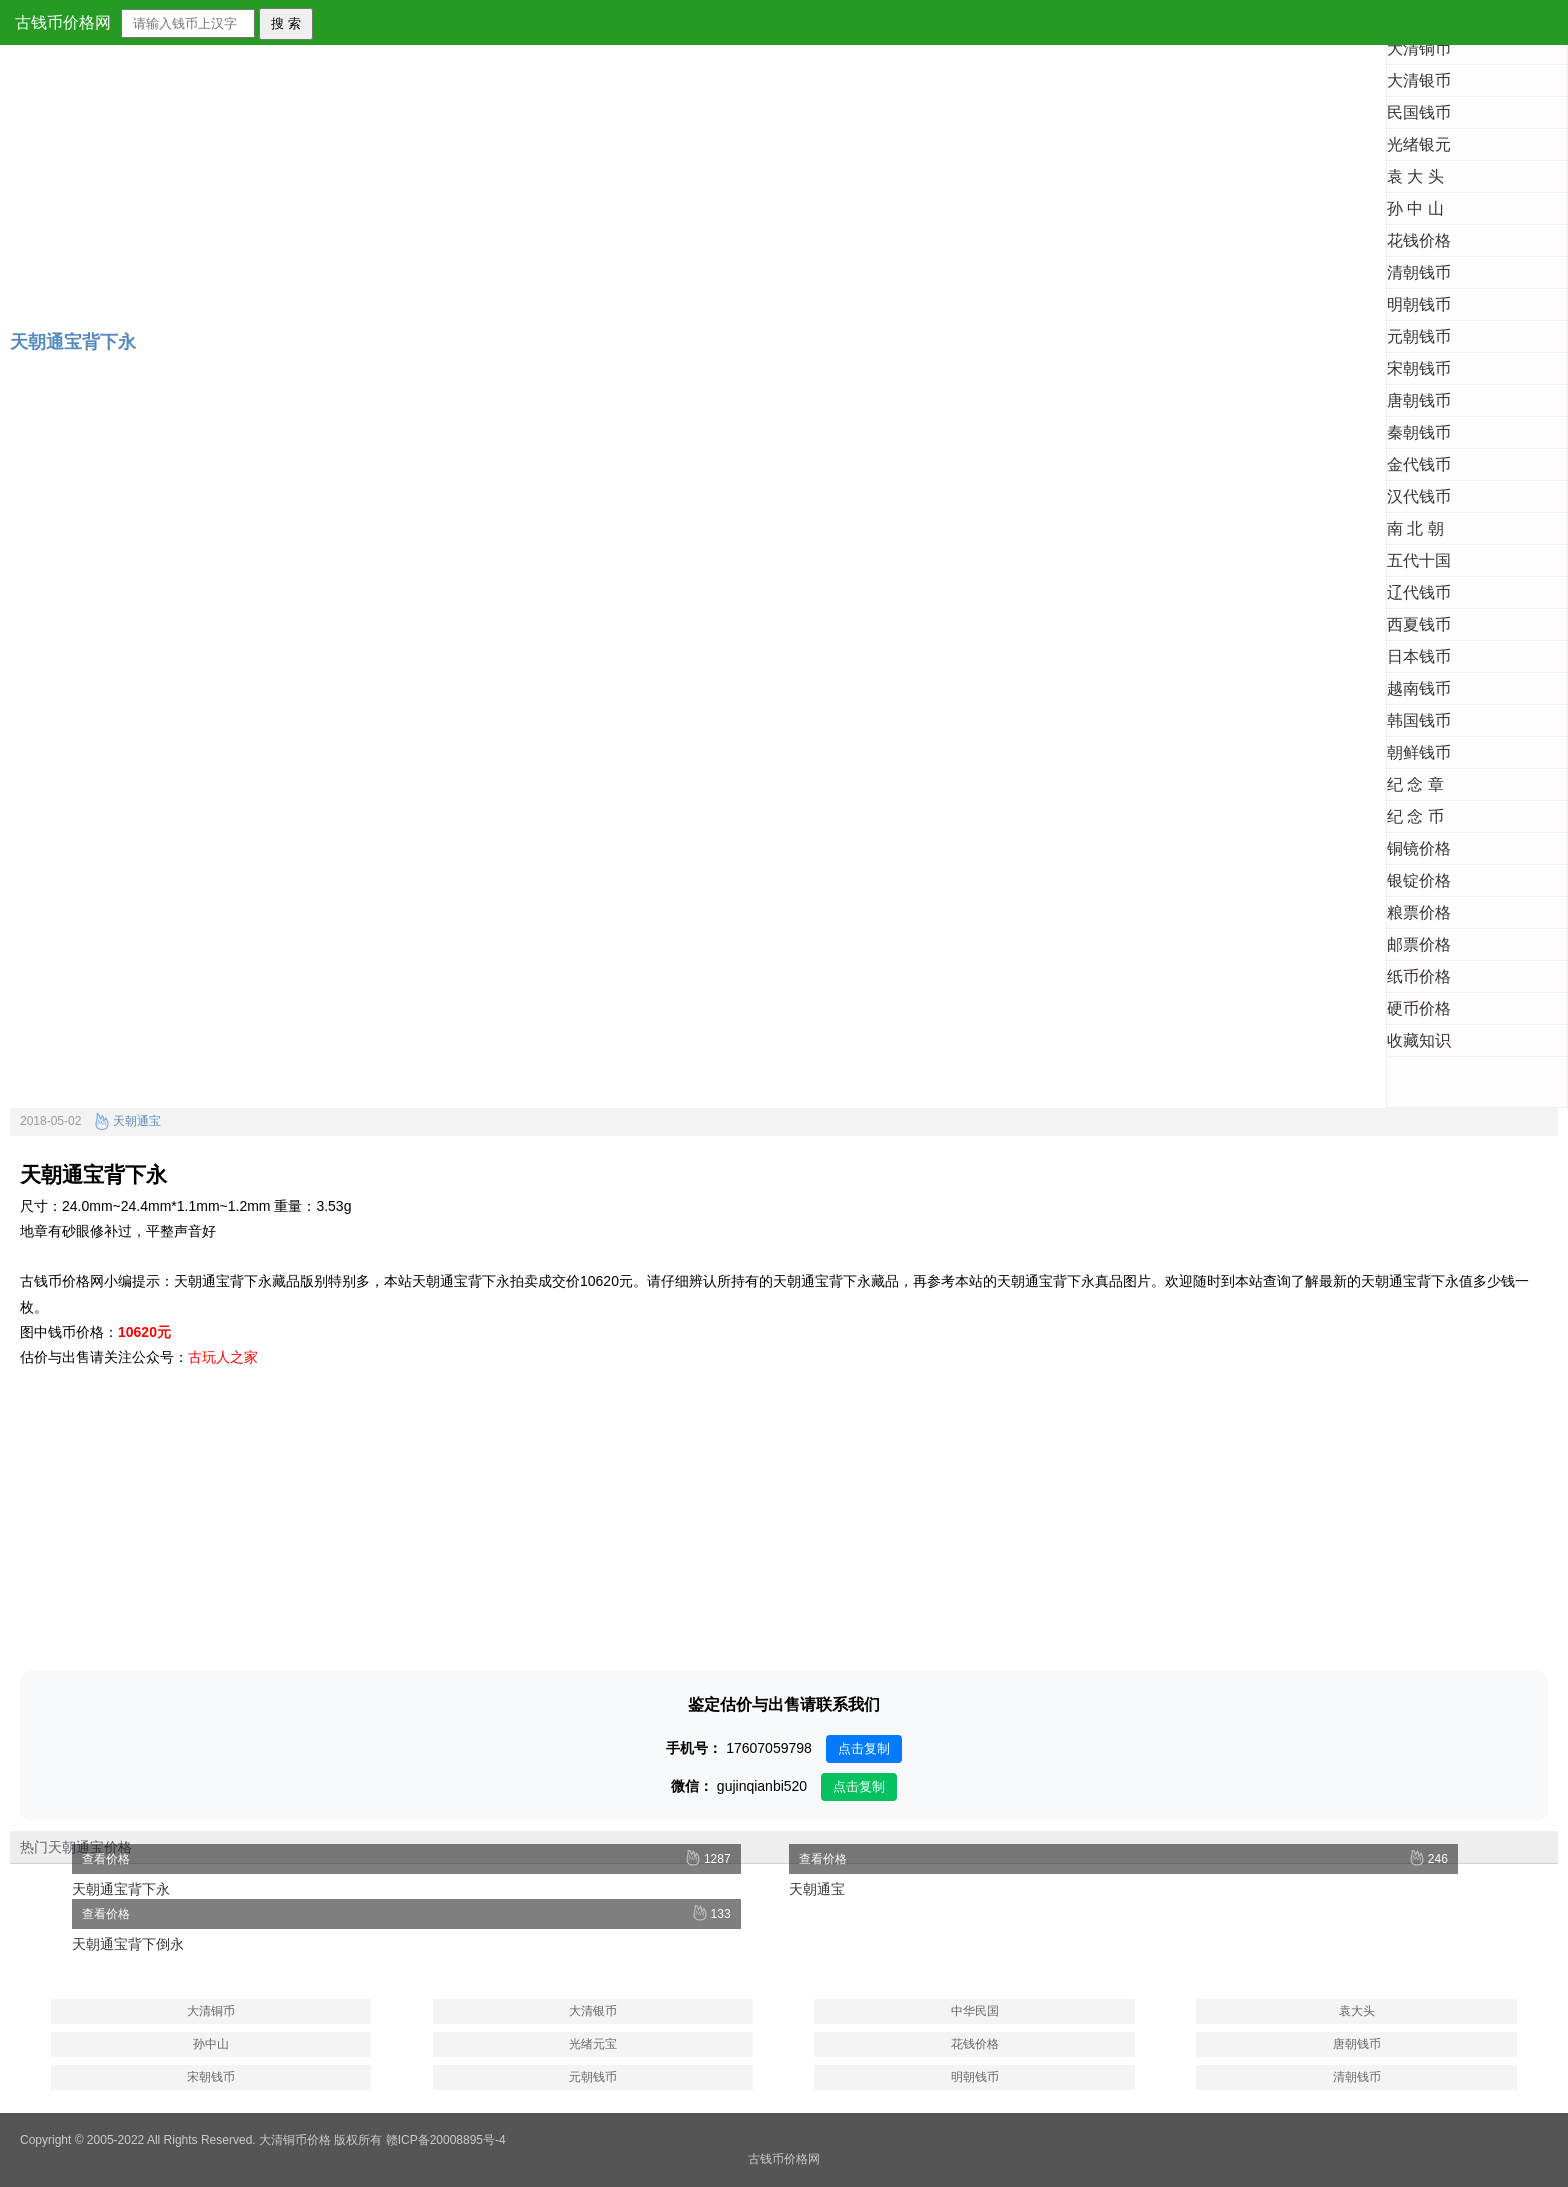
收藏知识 (1419, 1040)
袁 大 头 (1415, 176)
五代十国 (1419, 560)
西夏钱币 (1419, 624)
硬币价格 (1419, 1008)
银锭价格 (1419, 880)
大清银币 (1419, 80)
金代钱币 (1419, 464)
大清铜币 (1419, 48)
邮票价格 (1419, 944)
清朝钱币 (1419, 272)
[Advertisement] (600, 173)
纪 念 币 (1415, 816)
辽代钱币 (1419, 592)
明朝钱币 (1419, 304)
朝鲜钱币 (1419, 752)
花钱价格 (1419, 240)
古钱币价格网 (63, 22)
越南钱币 (1419, 688)
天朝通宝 (128, 1121)
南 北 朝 (1415, 528)
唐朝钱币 (1419, 400)
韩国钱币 (1419, 720)
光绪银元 (1419, 144)
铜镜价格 (1419, 848)
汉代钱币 (1419, 496)
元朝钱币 (1419, 336)
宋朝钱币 (1419, 368)
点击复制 (864, 1748)
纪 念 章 (1415, 784)
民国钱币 (1419, 112)
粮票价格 (1419, 912)
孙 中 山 (1415, 208)
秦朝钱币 (1419, 432)
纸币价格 (1419, 976)
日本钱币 (1419, 656)
